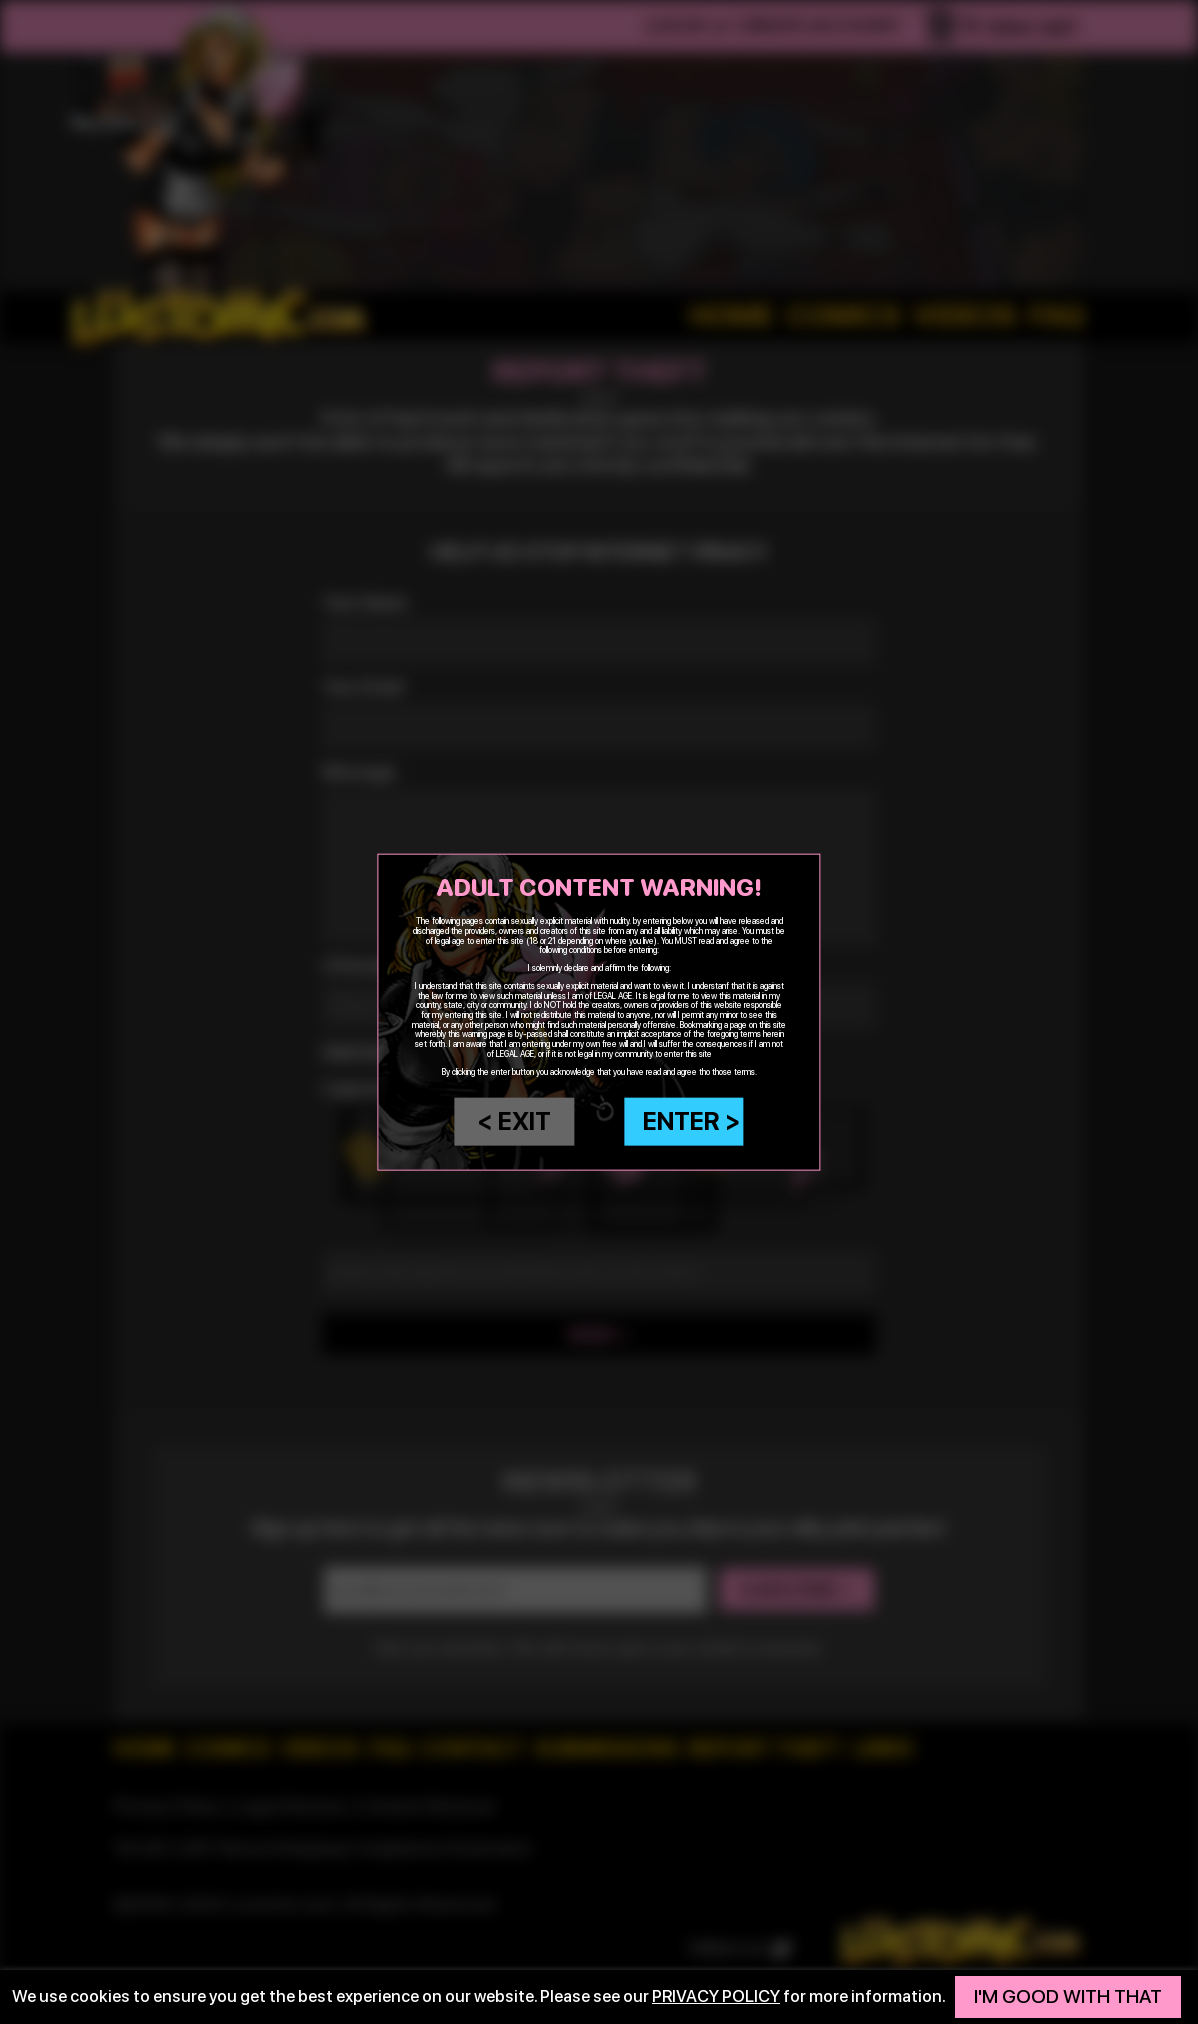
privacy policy (716, 1996)
